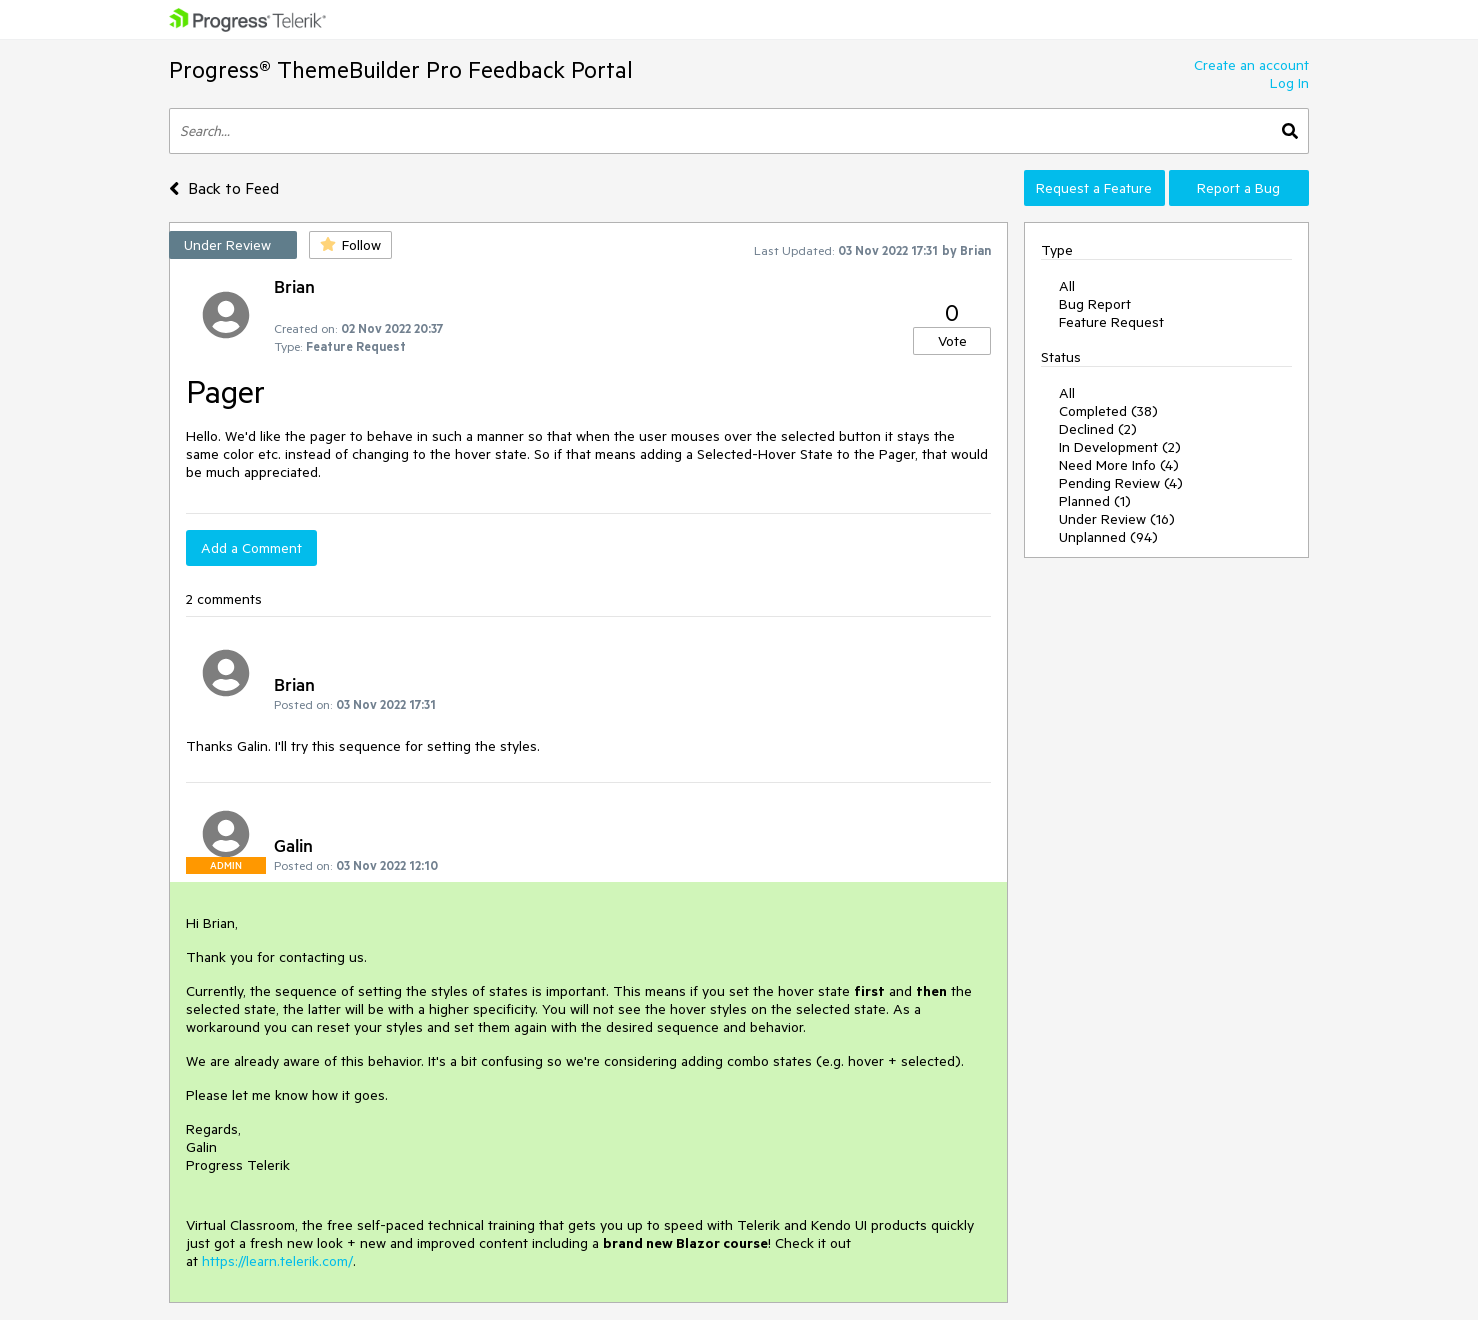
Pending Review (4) (1121, 483)
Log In (1289, 83)
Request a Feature (1094, 188)
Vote (952, 341)
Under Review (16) (1117, 519)
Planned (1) (1095, 501)
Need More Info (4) (1119, 465)
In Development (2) (1120, 447)
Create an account (1251, 65)
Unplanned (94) (1108, 537)
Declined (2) (1098, 429)
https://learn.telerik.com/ (277, 1261)
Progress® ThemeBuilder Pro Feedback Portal (401, 69)
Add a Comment (251, 548)
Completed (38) (1108, 411)
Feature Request (1111, 322)
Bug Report (1095, 304)
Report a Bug (1238, 188)
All (1067, 286)
